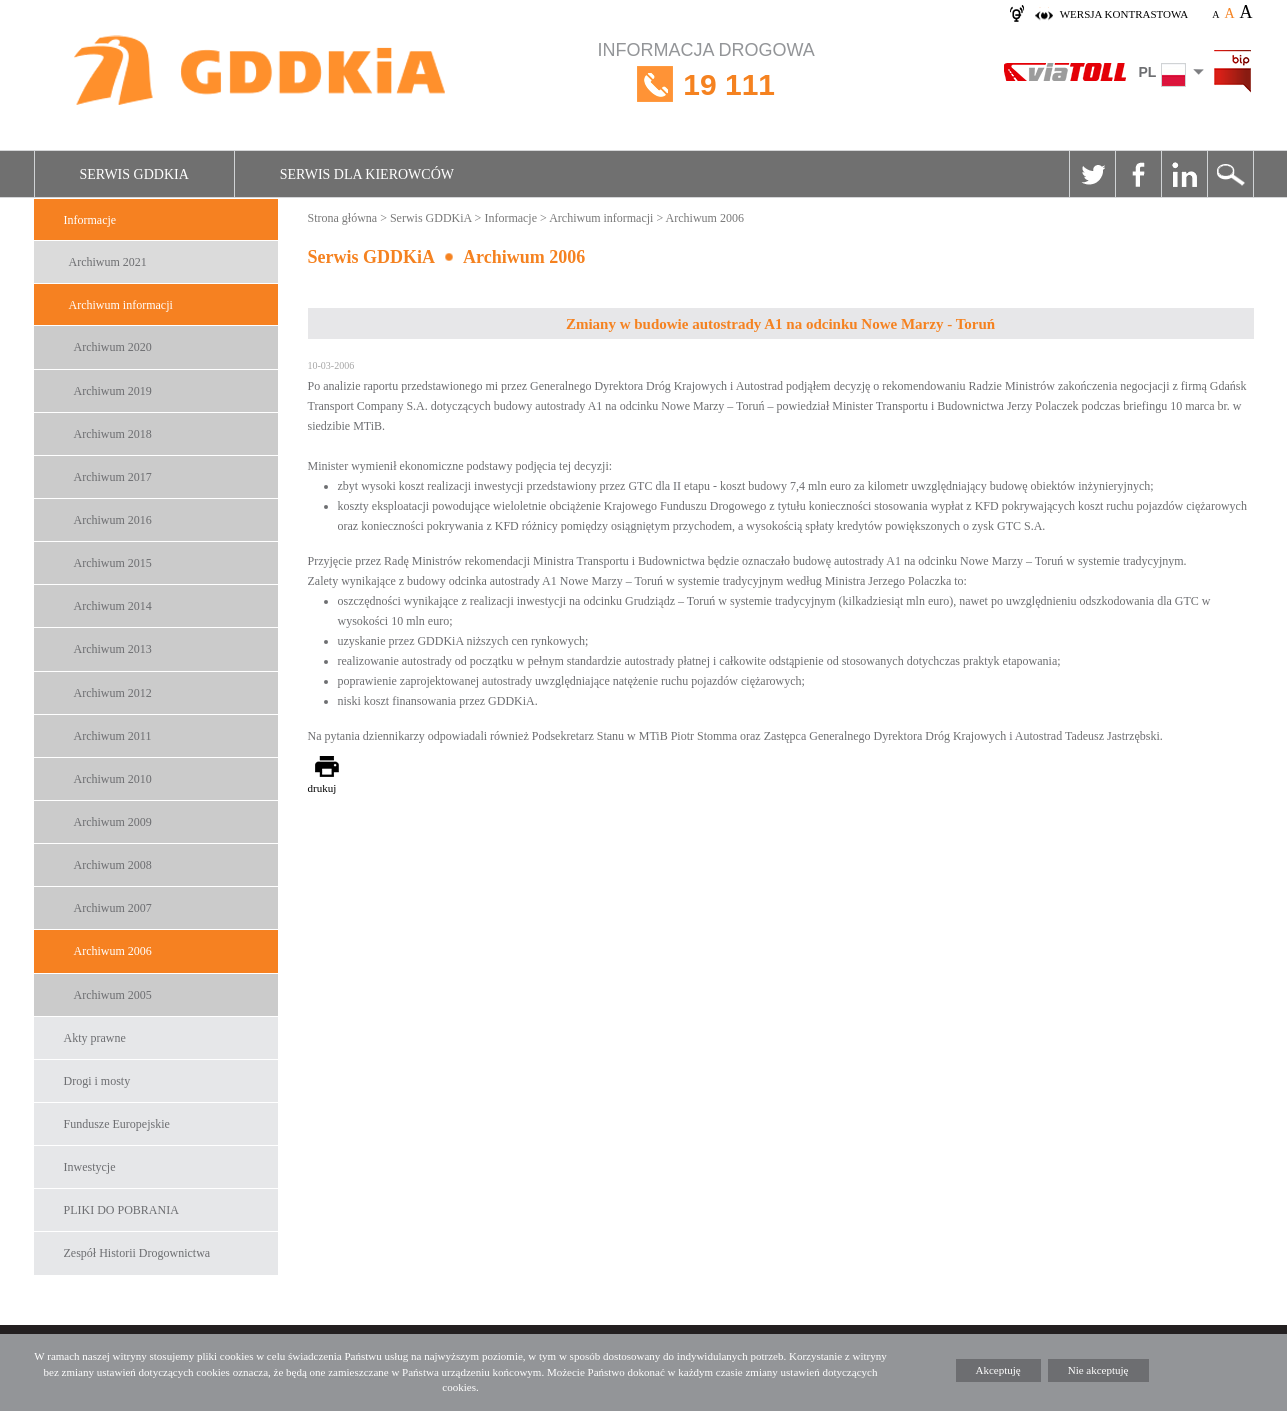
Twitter (1092, 174)
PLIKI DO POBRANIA (121, 1210)
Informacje (90, 220)
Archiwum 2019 (113, 391)
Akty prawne (95, 1038)
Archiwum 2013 (113, 649)
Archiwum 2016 (113, 520)
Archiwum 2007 (113, 908)
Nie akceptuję (1098, 1370)
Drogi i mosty (97, 1081)
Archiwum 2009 (113, 822)
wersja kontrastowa (1124, 14)
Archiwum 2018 (113, 434)
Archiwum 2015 (113, 563)
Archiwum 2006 (113, 951)
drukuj (322, 788)
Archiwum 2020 (113, 347)
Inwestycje (90, 1167)
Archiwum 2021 (108, 262)
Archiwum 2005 (113, 995)
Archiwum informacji (121, 305)
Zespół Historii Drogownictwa (137, 1253)
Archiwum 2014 (113, 606)
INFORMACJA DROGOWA (706, 84)
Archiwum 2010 (113, 779)
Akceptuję (998, 1370)
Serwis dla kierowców (367, 174)
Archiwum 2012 (113, 693)
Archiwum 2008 (113, 865)
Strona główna (343, 218)
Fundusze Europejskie (117, 1124)
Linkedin (1184, 174)
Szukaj (1230, 174)
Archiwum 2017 (113, 477)
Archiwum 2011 (113, 736)
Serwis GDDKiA (134, 174)
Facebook (1138, 174)
